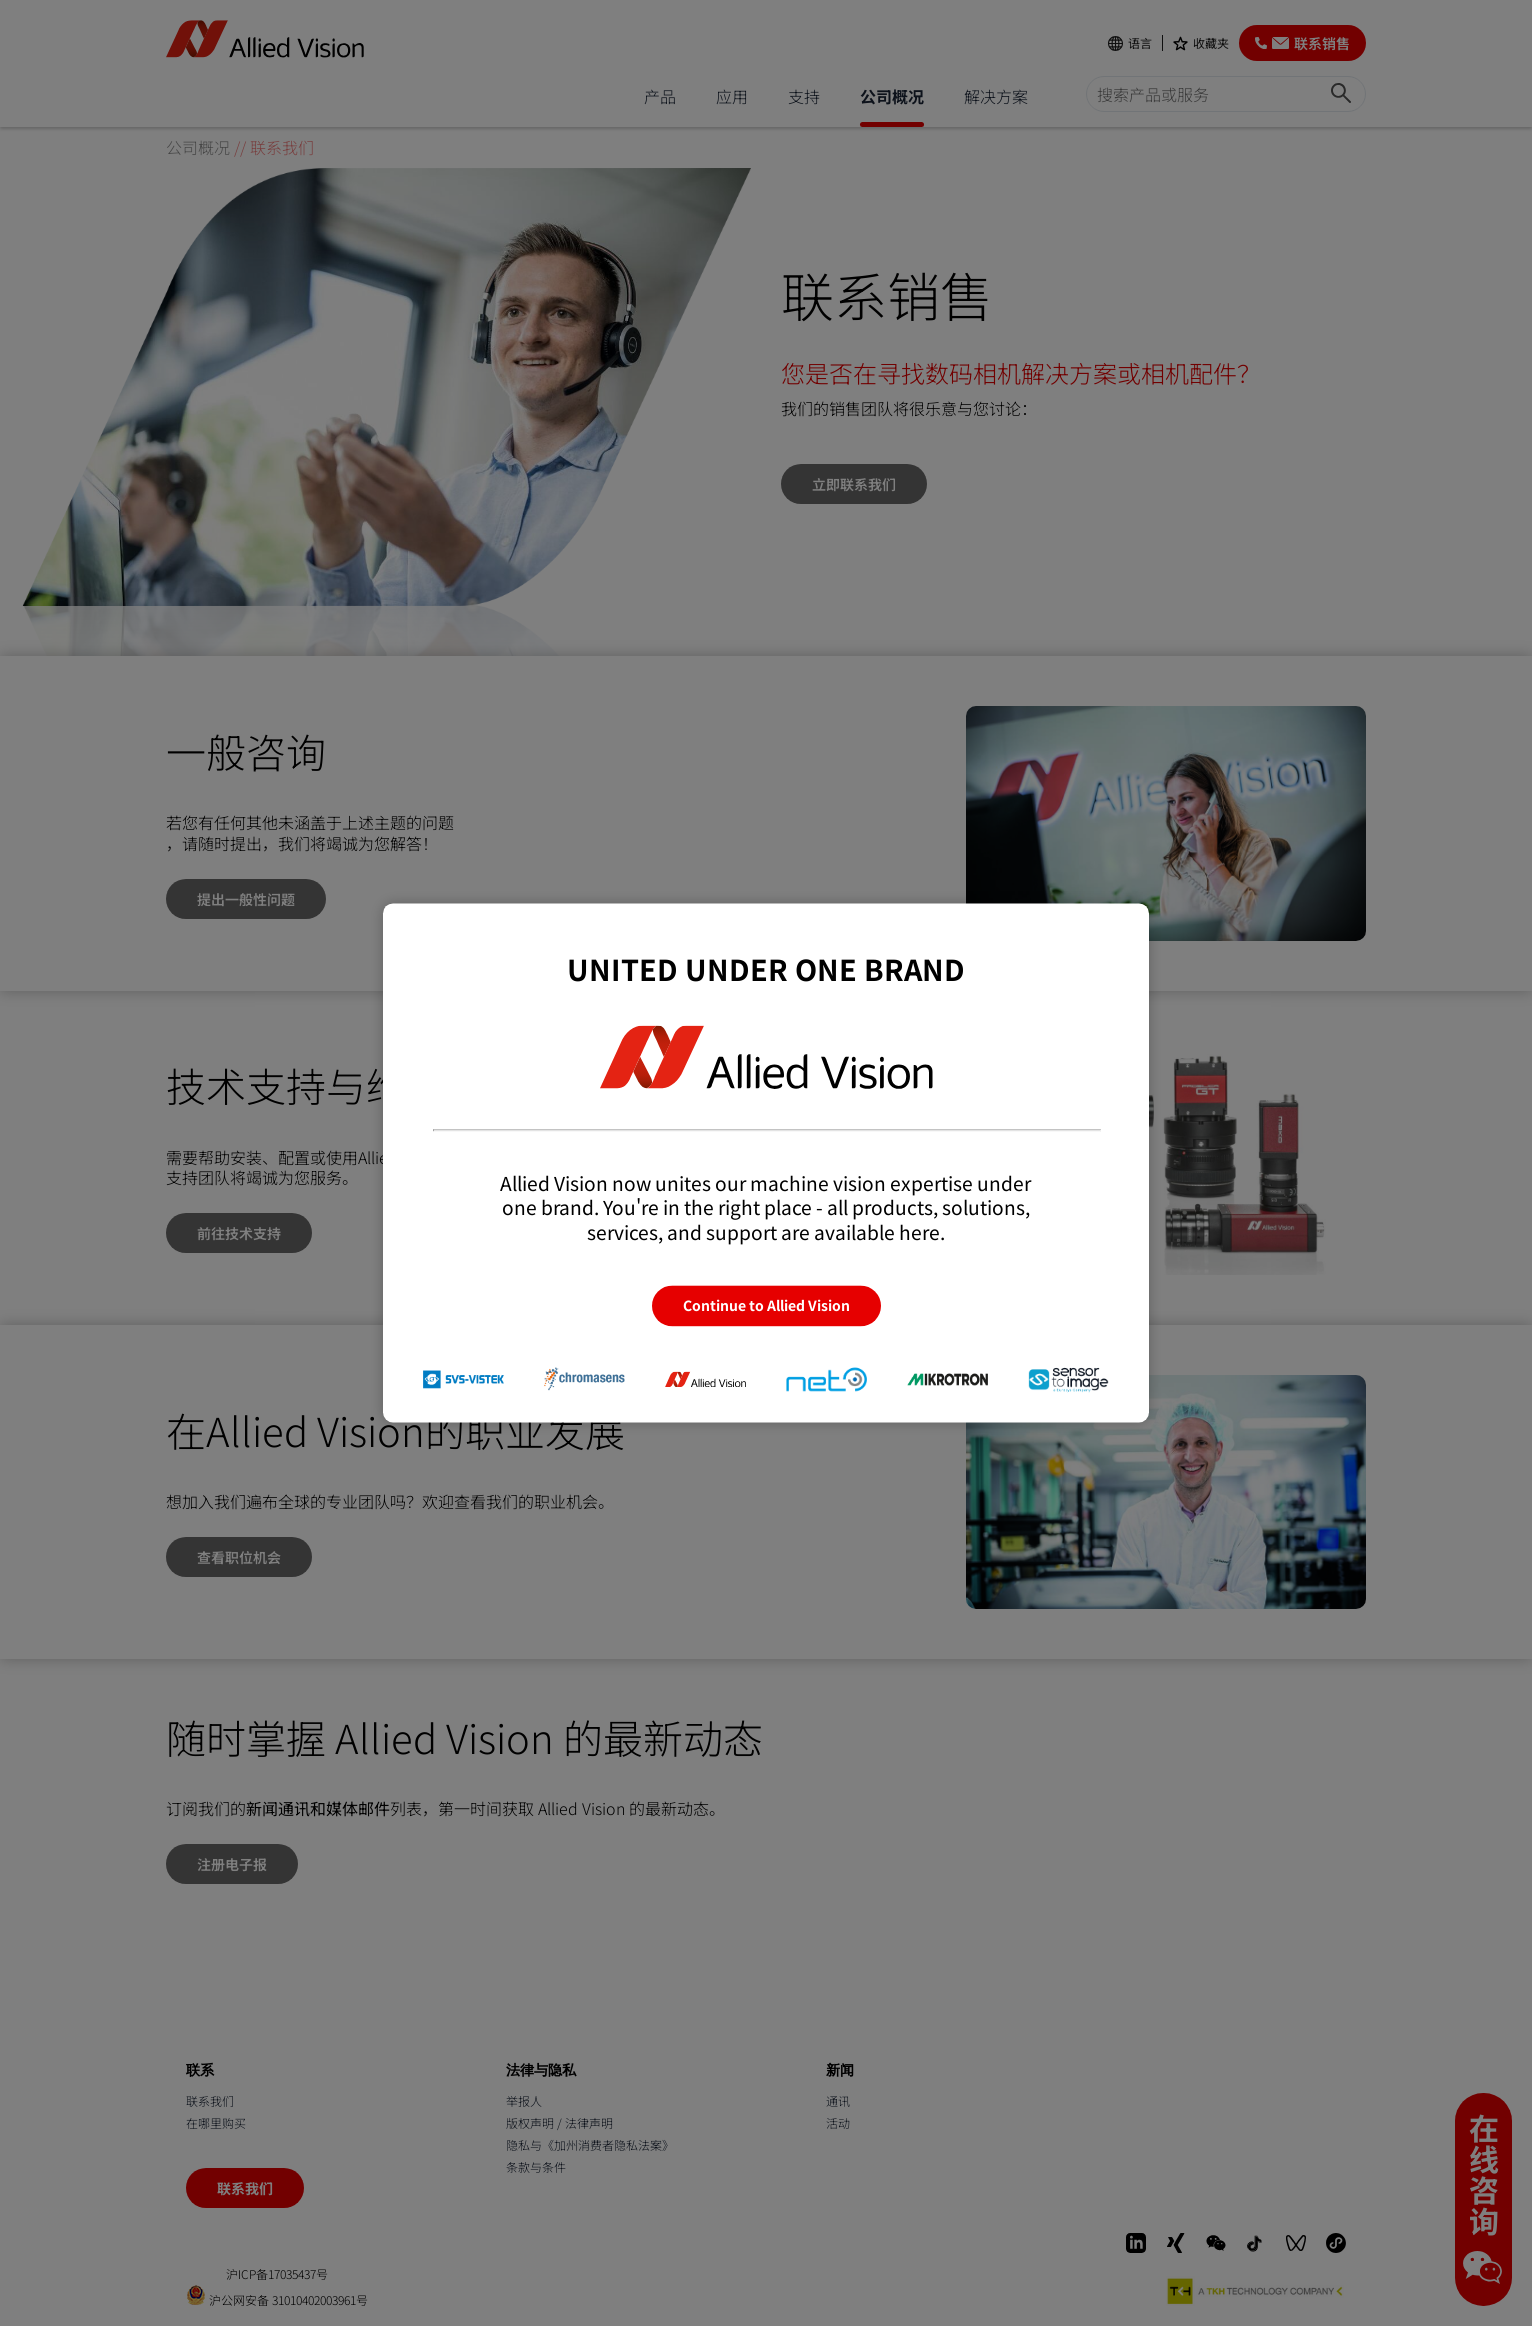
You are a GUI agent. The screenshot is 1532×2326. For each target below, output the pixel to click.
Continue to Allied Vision (766, 1306)
